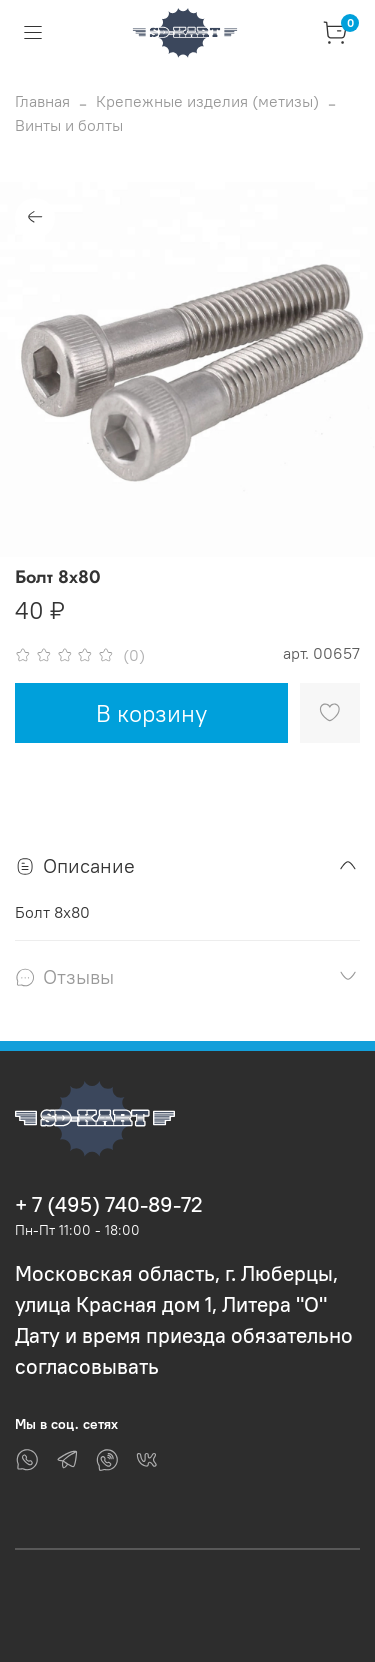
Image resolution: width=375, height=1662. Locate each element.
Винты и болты (69, 125)
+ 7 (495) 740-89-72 (109, 1204)
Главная (42, 101)
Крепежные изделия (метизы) (207, 101)
